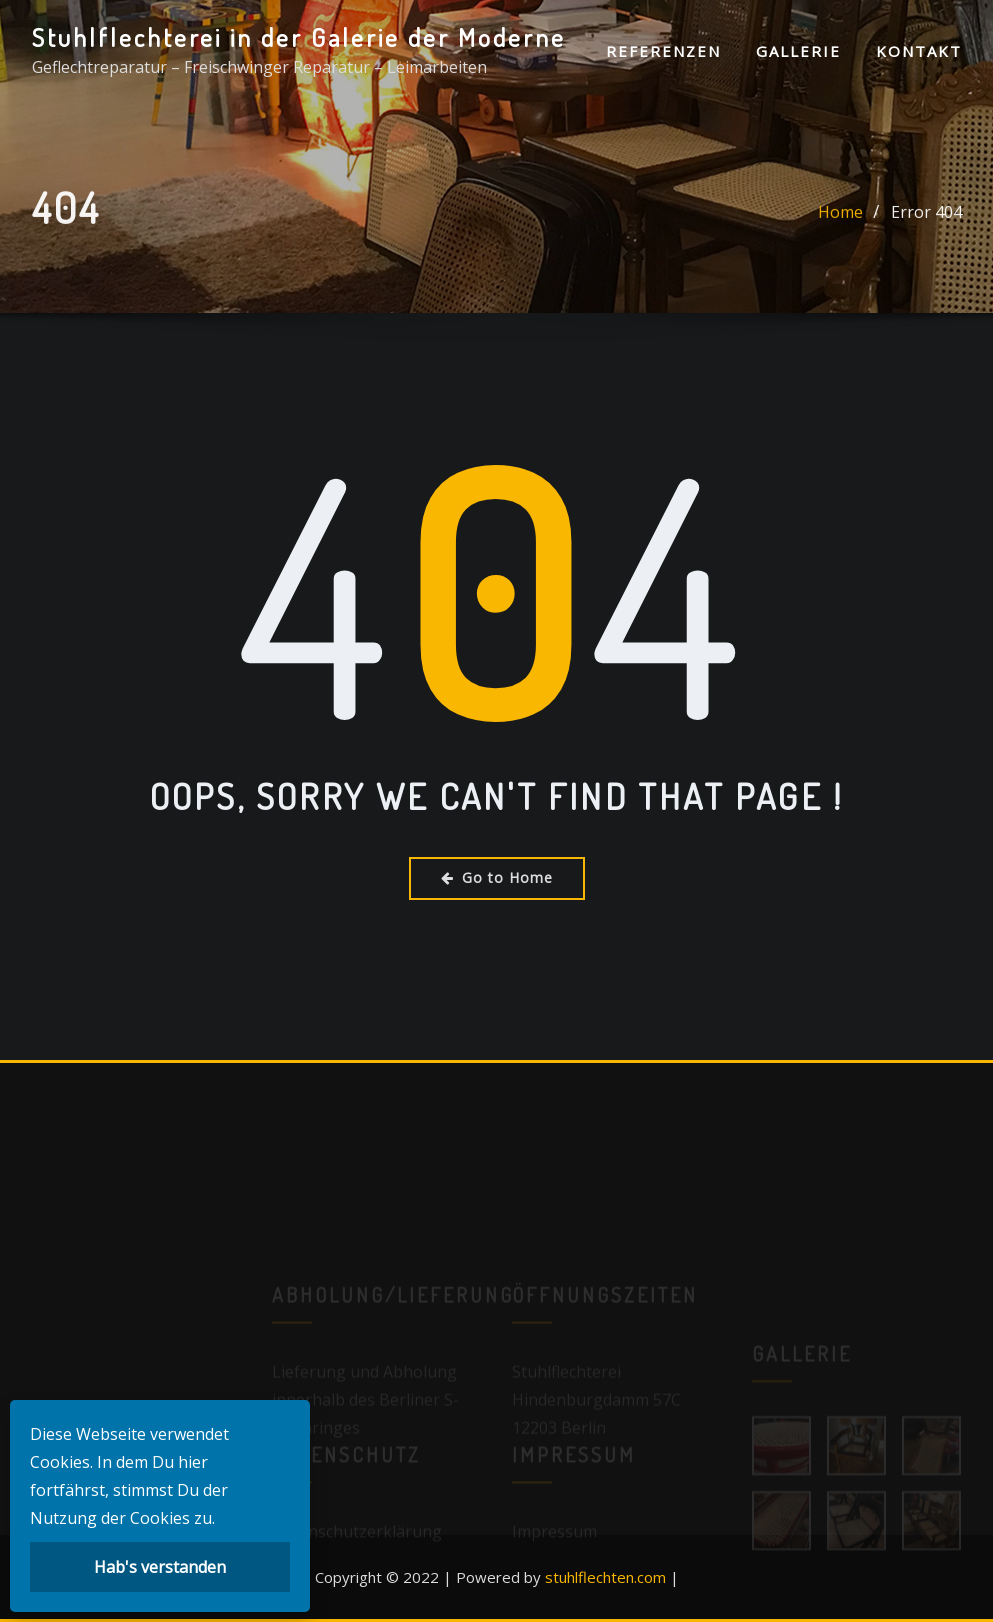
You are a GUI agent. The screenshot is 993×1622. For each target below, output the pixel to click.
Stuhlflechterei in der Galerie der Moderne (299, 37)
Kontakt (919, 51)
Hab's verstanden (160, 1567)
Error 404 (926, 217)
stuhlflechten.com (605, 1577)
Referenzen (663, 51)
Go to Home (497, 877)
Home (840, 217)
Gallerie (798, 51)
